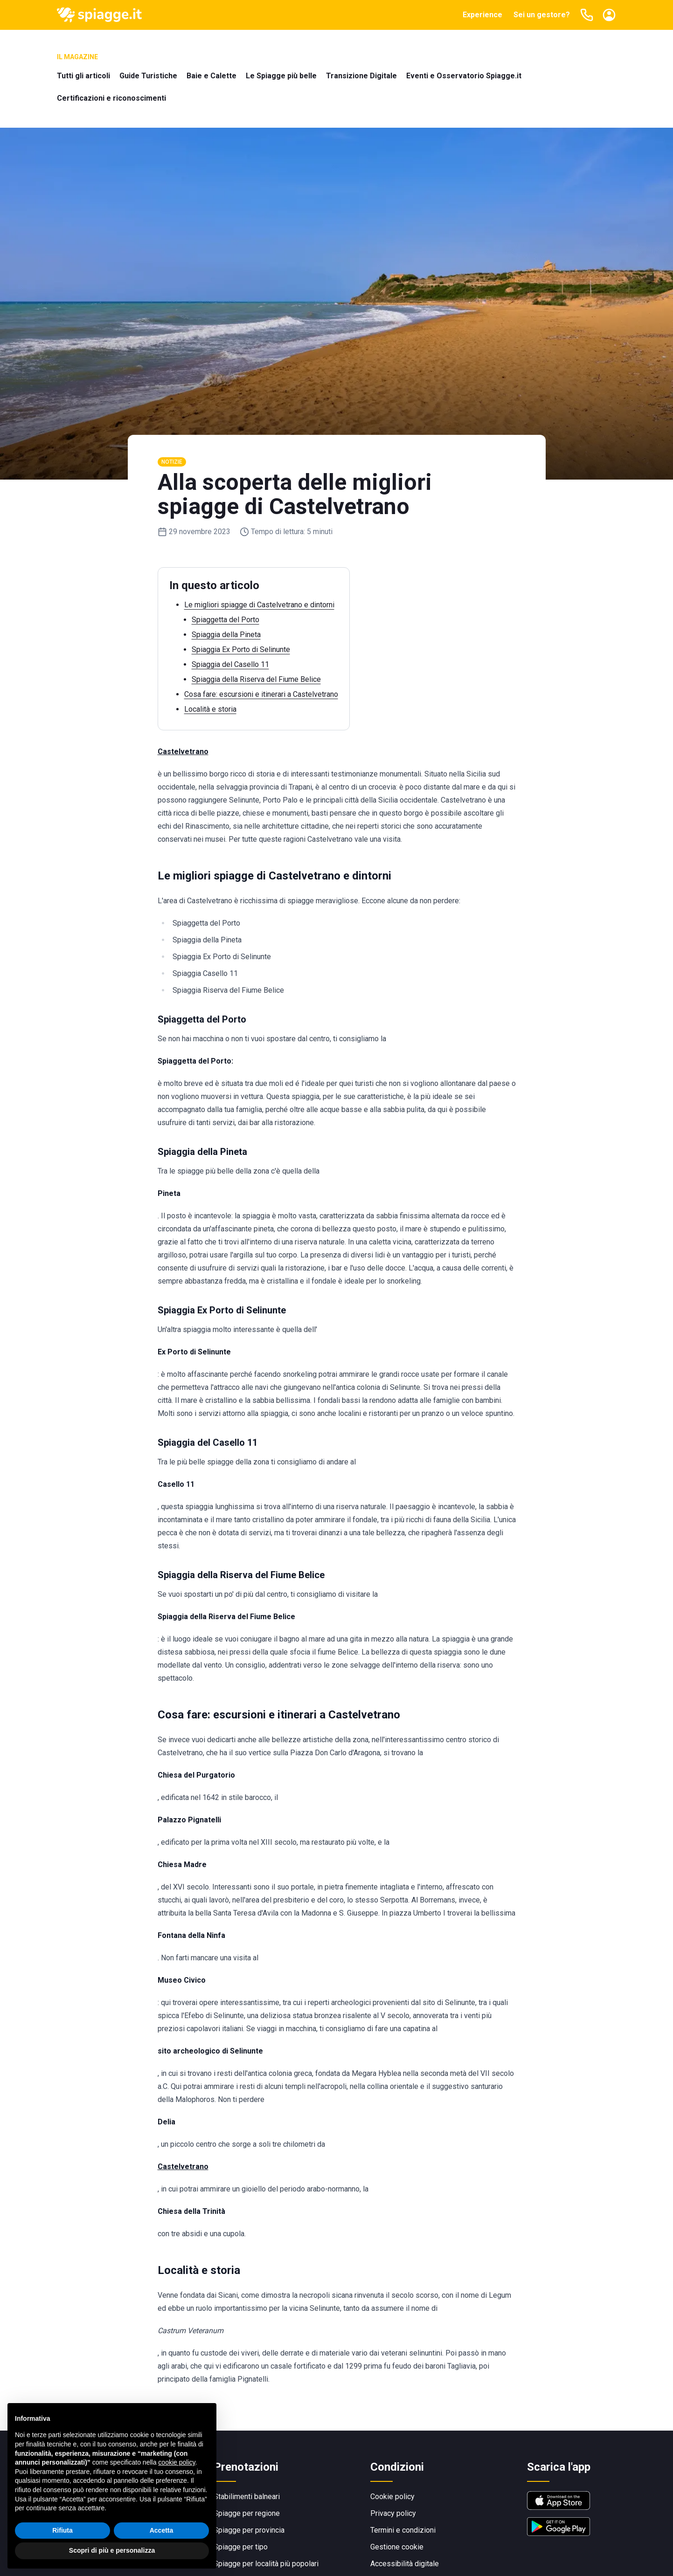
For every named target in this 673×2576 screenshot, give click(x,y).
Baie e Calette (211, 75)
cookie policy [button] (176, 2462)
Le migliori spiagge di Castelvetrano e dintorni (259, 604)
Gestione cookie (396, 2546)
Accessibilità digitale (404, 2563)
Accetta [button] (161, 2530)
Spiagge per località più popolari (266, 2563)
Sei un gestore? (541, 14)
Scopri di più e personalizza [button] (112, 2551)
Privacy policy (393, 2513)
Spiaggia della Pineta (226, 634)
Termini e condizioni (403, 2530)
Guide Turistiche (148, 75)
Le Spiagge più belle (281, 75)
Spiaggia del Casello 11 (230, 664)
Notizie (171, 462)
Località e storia (210, 709)
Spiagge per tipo (241, 2546)
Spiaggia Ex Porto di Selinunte (241, 649)
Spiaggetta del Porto (225, 619)
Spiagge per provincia (249, 2530)
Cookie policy (392, 2496)
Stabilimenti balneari (247, 2496)
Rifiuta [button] (62, 2530)
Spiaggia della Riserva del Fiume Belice (256, 679)
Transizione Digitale (361, 75)
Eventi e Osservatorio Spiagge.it (463, 75)
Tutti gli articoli (83, 75)
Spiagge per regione (247, 2513)
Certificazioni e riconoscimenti (111, 98)
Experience (482, 14)
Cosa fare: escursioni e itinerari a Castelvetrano (261, 694)
